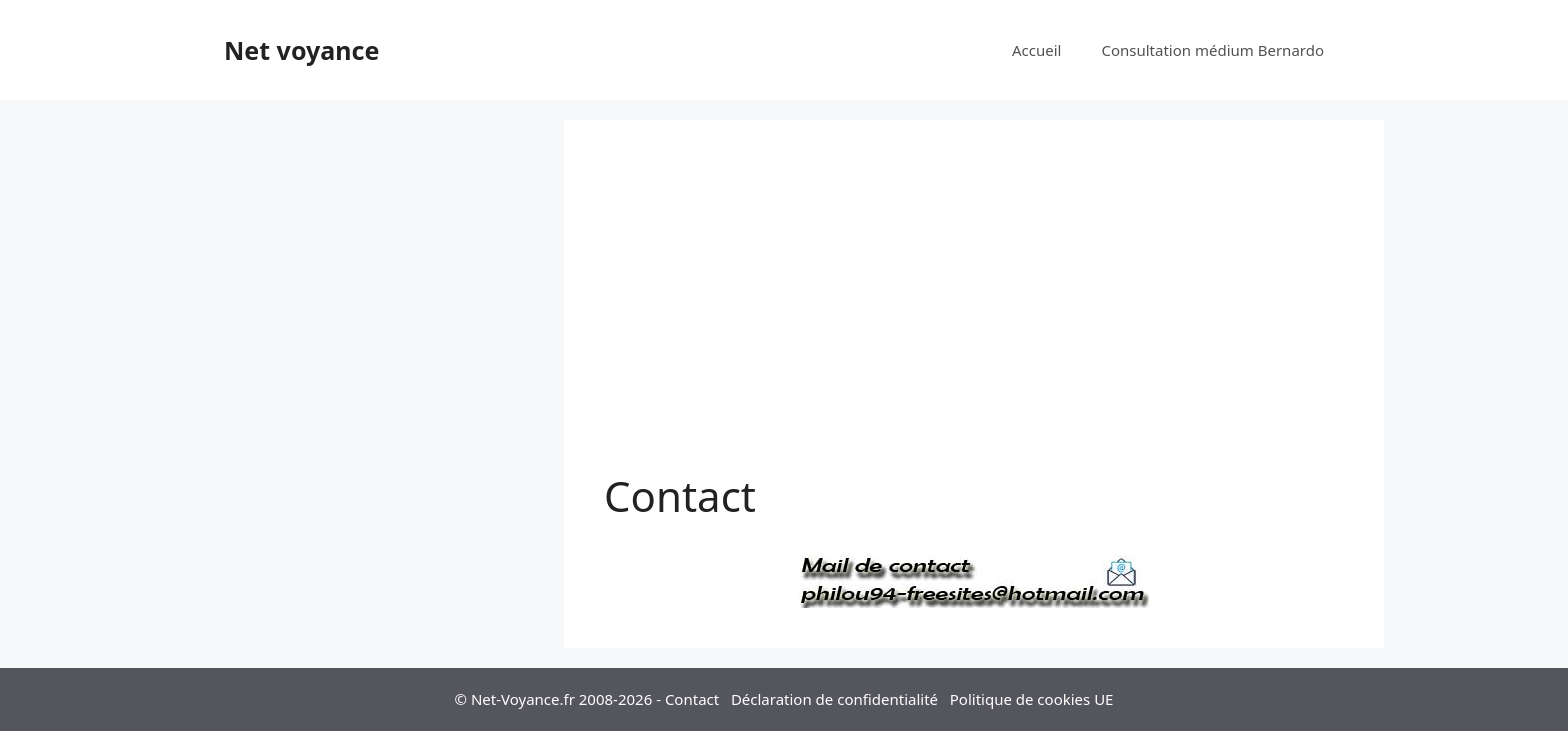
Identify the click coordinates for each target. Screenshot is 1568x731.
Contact (692, 699)
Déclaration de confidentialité (834, 699)
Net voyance (301, 50)
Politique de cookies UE (1032, 699)
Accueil (1036, 50)
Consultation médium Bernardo (1212, 50)
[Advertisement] (974, 310)
